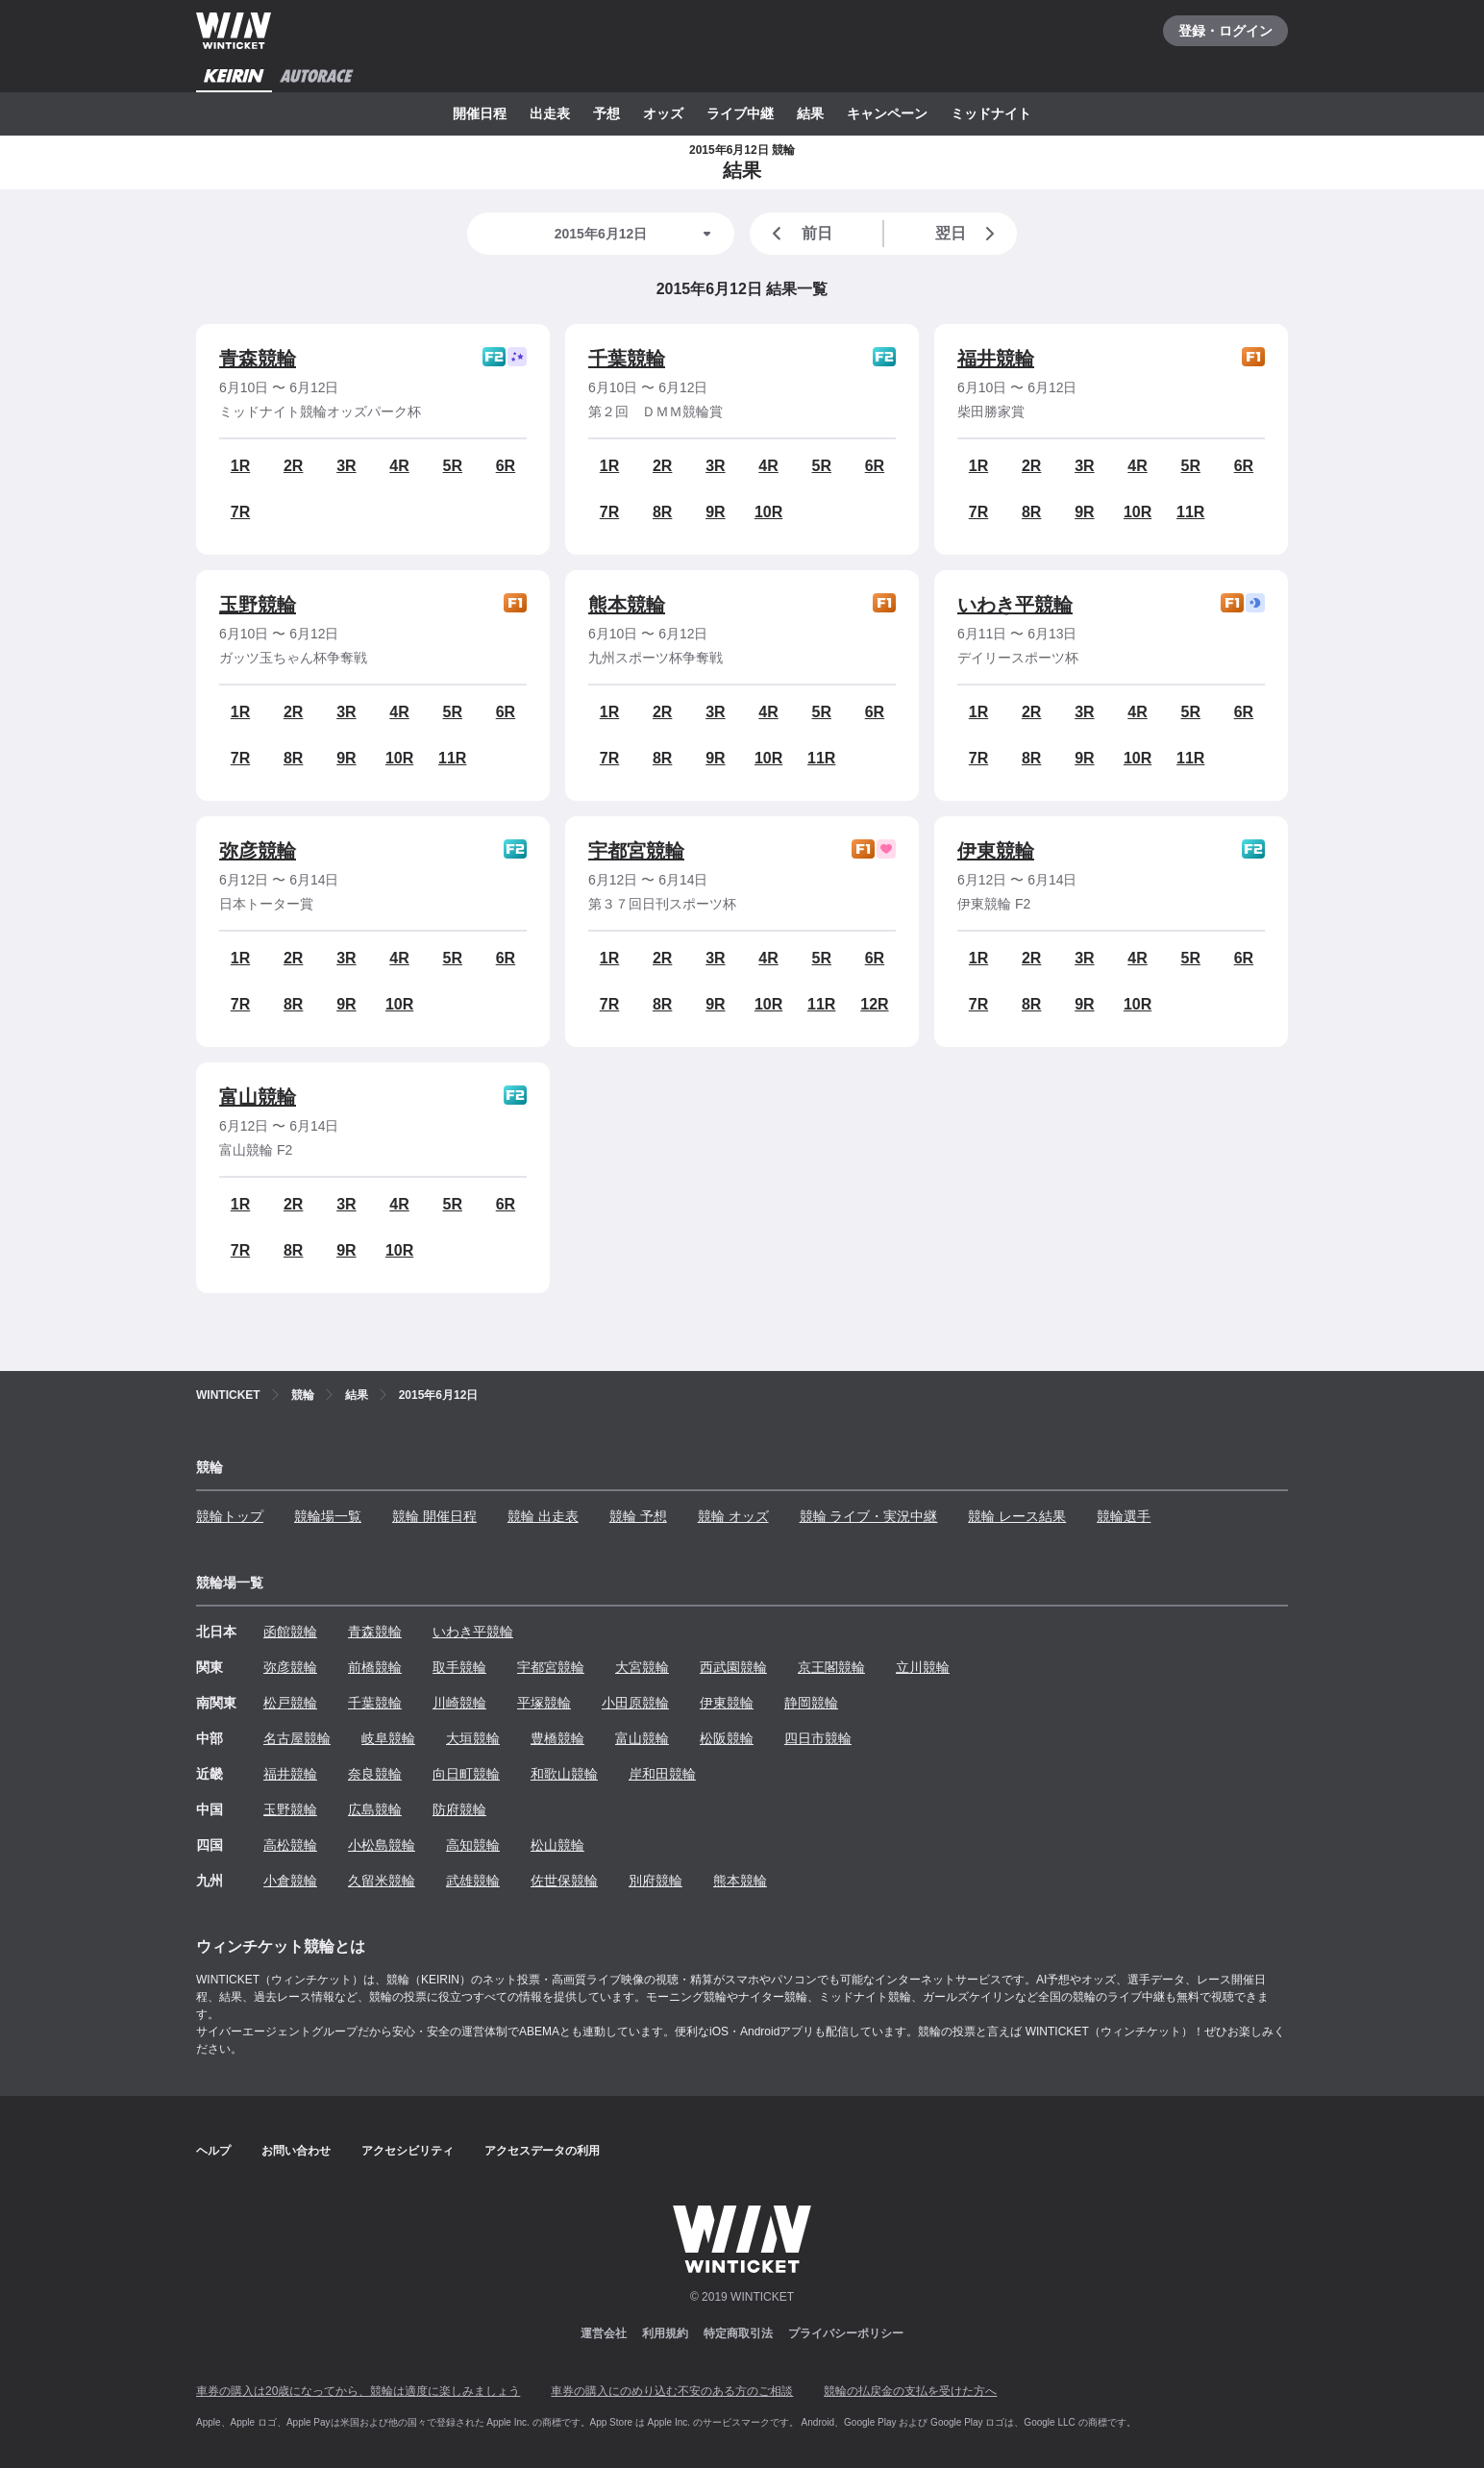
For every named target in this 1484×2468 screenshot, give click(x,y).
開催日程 (480, 113)
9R (715, 512)
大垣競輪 (473, 1738)
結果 (810, 113)
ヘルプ (213, 2150)
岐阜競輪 (388, 1738)
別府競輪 (655, 1880)
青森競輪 (257, 358)
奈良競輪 (375, 1774)
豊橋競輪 (557, 1738)
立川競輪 (923, 1667)
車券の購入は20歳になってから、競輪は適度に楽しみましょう (358, 2391)
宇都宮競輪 (636, 850)
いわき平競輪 (1015, 604)
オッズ (663, 113)
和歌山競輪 (564, 1774)
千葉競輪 (626, 358)
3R (346, 466)
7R (240, 512)
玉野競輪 (257, 604)
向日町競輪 (466, 1774)
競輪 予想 (638, 1516)
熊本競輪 (626, 604)
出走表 (550, 113)
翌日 (968, 233)
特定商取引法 (738, 2333)
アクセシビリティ (407, 2150)
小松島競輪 (381, 1845)
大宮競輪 (642, 1667)
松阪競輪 (727, 1738)
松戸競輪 (290, 1702)
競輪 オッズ (733, 1516)
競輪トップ (229, 1516)
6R (505, 466)
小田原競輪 (635, 1702)
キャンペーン (887, 113)
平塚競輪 (544, 1702)
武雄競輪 (473, 1880)
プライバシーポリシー (845, 2333)
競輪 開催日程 (434, 1516)
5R (452, 466)
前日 (798, 233)
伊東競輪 (995, 850)
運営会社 (604, 2333)
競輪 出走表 (543, 1516)
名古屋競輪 (297, 1738)
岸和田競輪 (662, 1774)
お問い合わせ (296, 2150)
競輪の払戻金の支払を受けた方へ (910, 2391)
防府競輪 (459, 1809)
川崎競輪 (459, 1702)
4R (398, 466)
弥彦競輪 (257, 850)
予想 (606, 113)
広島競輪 (375, 1809)
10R (768, 512)
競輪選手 (1123, 1516)
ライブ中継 (740, 113)
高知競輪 (473, 1845)
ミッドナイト (991, 113)
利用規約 (665, 2333)
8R (662, 512)
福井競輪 (995, 358)
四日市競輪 (818, 1738)
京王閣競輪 (831, 1667)
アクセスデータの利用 (542, 2150)
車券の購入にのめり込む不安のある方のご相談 (672, 2391)
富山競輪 (257, 1097)
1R (240, 466)
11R (1190, 512)
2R (293, 466)
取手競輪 (459, 1667)
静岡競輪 (811, 1702)
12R (874, 1004)
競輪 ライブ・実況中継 (869, 1516)
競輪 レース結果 (1017, 1516)
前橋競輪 (375, 1667)
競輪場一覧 (327, 1516)
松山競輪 (557, 1845)
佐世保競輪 (564, 1880)
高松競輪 (290, 1845)
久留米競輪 (381, 1880)
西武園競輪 (733, 1667)
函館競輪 (290, 1631)
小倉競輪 (290, 1880)
